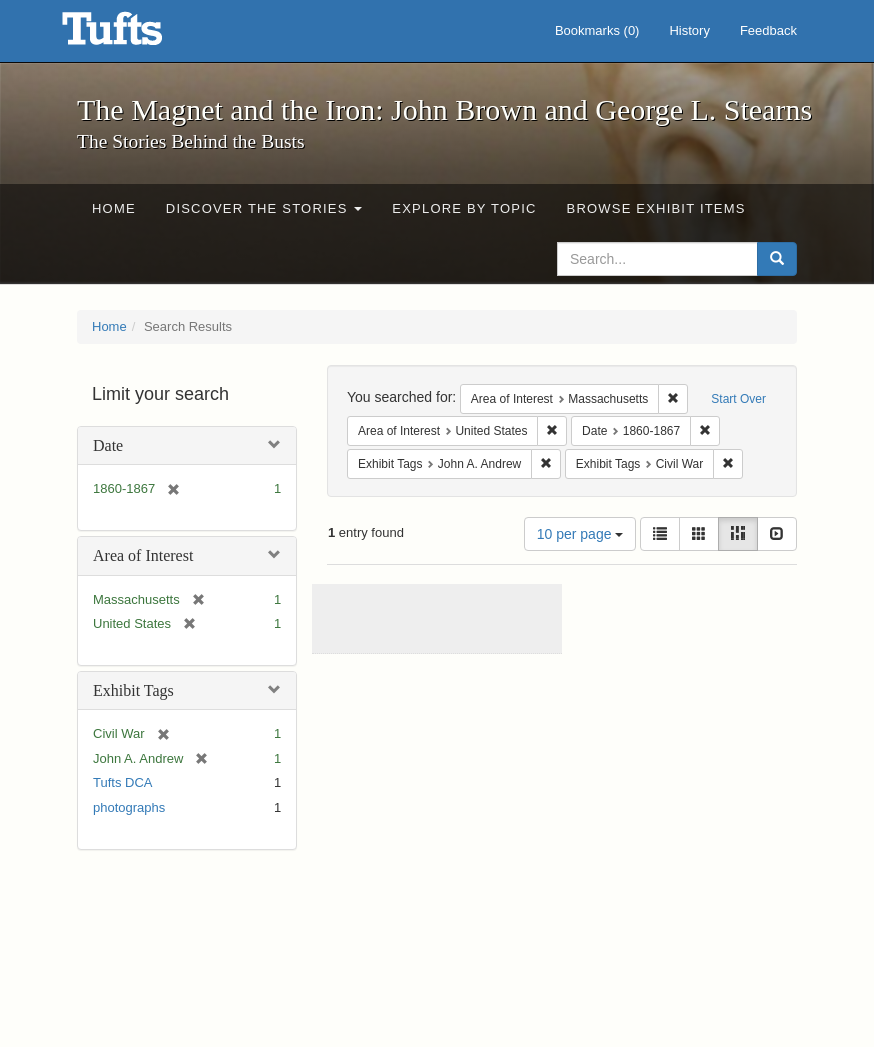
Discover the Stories (264, 208)
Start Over (738, 399)
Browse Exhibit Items (656, 208)
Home (114, 208)
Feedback (768, 30)
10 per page (580, 534)
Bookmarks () (597, 30)
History (689, 30)
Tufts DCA (122, 782)
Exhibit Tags (133, 690)
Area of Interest (143, 555)
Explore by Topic (464, 208)
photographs (129, 807)
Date (108, 445)
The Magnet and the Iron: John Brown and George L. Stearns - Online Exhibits (137, 35)
